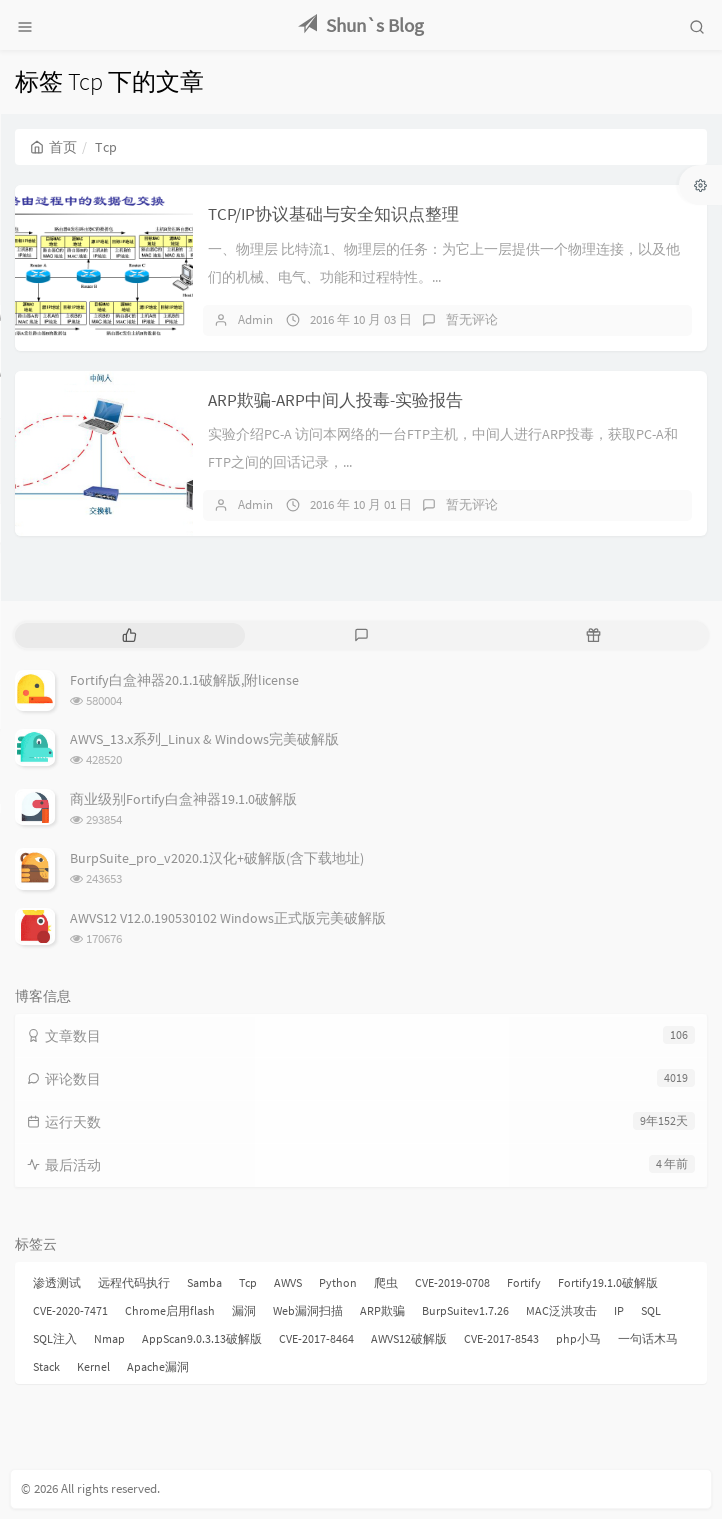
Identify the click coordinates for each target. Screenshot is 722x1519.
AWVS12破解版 (409, 1338)
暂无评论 (472, 319)
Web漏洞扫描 (308, 1310)
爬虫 (386, 1282)
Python (338, 1282)
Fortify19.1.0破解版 (608, 1282)
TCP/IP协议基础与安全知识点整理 (333, 214)
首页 (53, 147)
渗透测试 (57, 1282)
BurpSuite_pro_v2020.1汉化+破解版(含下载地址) (217, 858)
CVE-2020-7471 (70, 1310)
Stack (46, 1366)
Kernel (93, 1366)
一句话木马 (648, 1338)
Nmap (109, 1338)
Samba (204, 1282)
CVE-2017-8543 (501, 1338)
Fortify (524, 1282)
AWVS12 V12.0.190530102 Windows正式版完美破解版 (228, 918)
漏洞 (244, 1310)
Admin (255, 319)
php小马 (578, 1338)
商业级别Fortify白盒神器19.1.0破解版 (183, 799)
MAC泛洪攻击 (561, 1310)
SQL (651, 1310)
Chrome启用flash (170, 1310)
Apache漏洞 (158, 1366)
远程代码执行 (134, 1282)
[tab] (129, 635)
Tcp (248, 1282)
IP (619, 1310)
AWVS (288, 1282)
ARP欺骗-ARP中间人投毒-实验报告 (335, 400)
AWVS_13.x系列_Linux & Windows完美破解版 (204, 739)
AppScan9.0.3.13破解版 (202, 1338)
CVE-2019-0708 (452, 1282)
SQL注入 (55, 1338)
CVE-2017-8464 (316, 1338)
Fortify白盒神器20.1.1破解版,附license (184, 680)
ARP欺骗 (382, 1310)
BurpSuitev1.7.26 (465, 1310)
